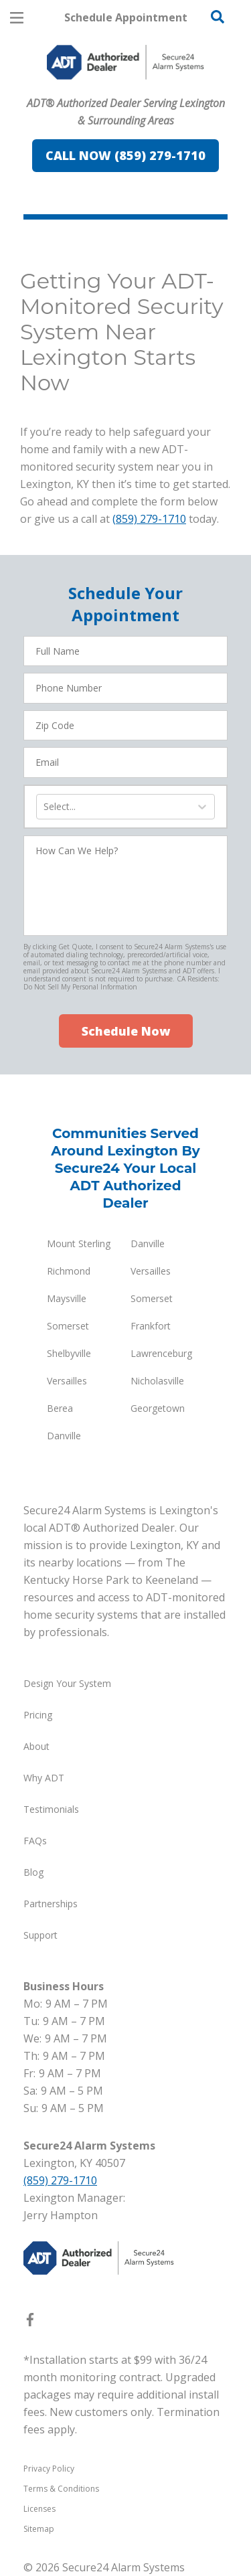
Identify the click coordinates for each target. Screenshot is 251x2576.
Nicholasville (157, 1380)
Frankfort (151, 1325)
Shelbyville (69, 1353)
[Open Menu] (16, 17)
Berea (60, 1408)
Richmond (68, 1271)
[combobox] (45, 806)
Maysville (66, 1298)
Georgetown (158, 1408)
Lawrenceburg (161, 1353)
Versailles (151, 1271)
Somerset (152, 1298)
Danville (148, 1243)
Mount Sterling (78, 1243)
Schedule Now (126, 1031)
